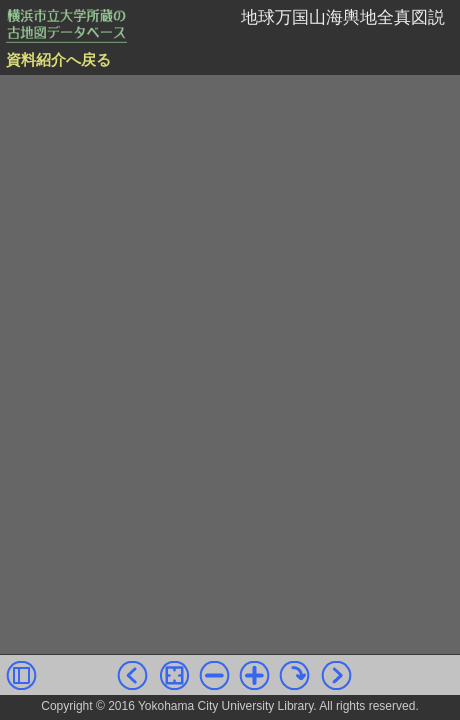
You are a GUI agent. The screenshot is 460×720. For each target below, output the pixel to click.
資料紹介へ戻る (58, 60)
